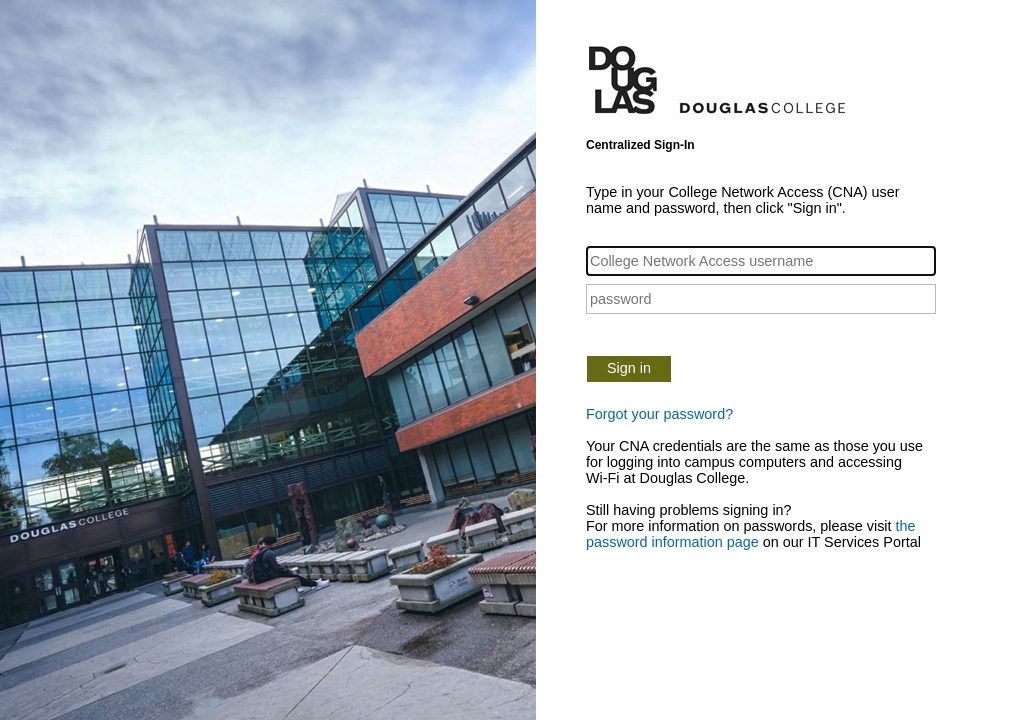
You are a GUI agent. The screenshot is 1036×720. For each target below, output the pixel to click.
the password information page (751, 534)
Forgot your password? (659, 414)
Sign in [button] (629, 368)
